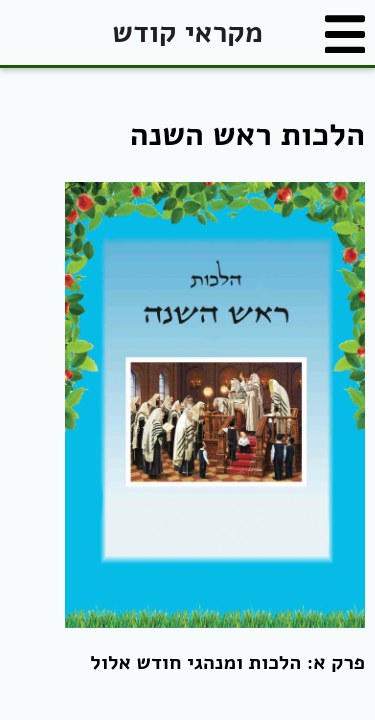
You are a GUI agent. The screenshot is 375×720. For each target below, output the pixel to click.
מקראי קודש (187, 32)
